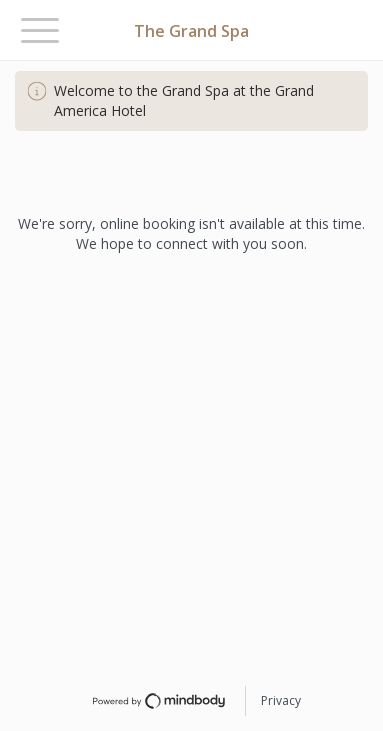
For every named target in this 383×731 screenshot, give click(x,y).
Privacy (281, 700)
